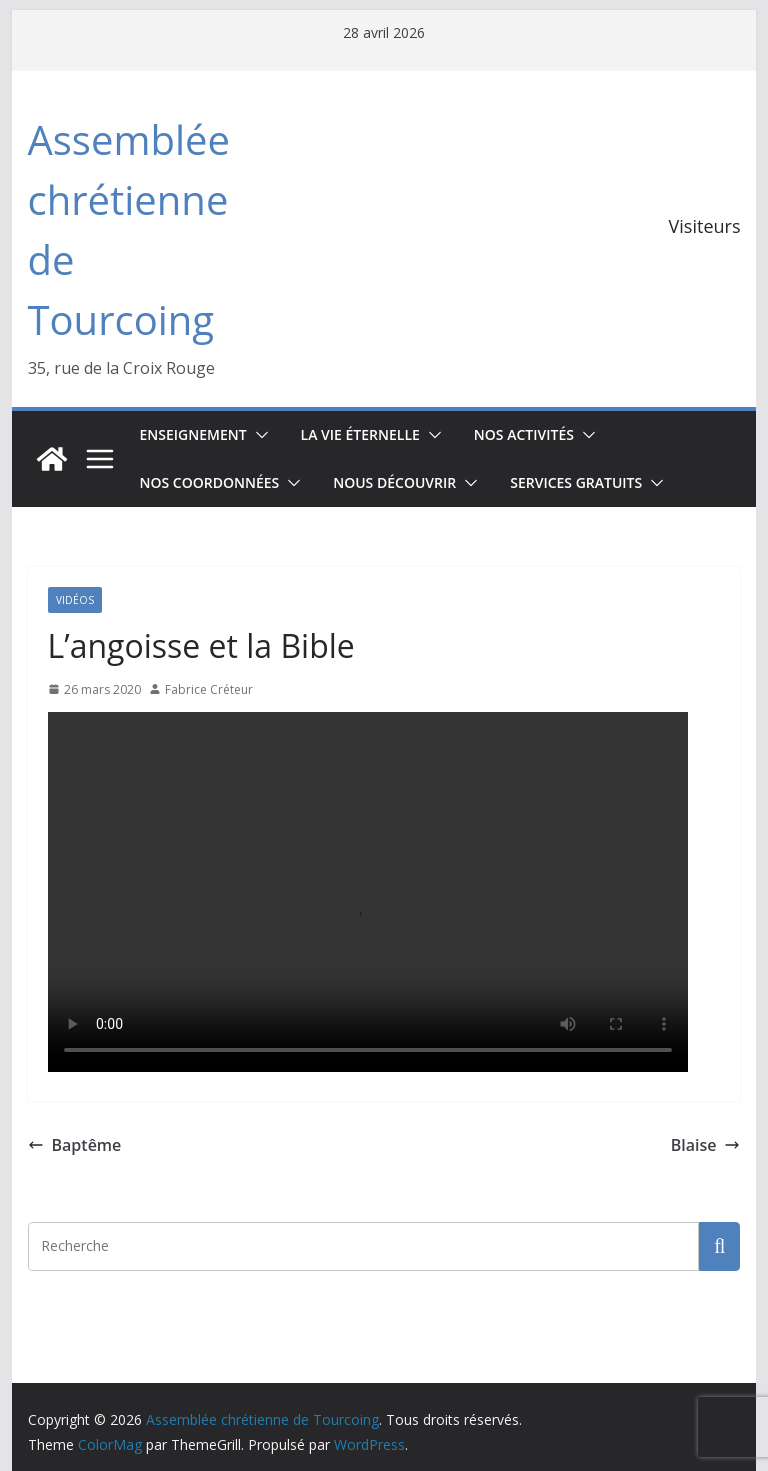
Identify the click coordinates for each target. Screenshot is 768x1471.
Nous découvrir (394, 482)
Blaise (706, 1145)
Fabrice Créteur (209, 689)
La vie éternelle (360, 434)
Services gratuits (576, 482)
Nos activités (524, 434)
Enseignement (193, 434)
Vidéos (75, 600)
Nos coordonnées (210, 482)
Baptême (75, 1145)
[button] (258, 435)
